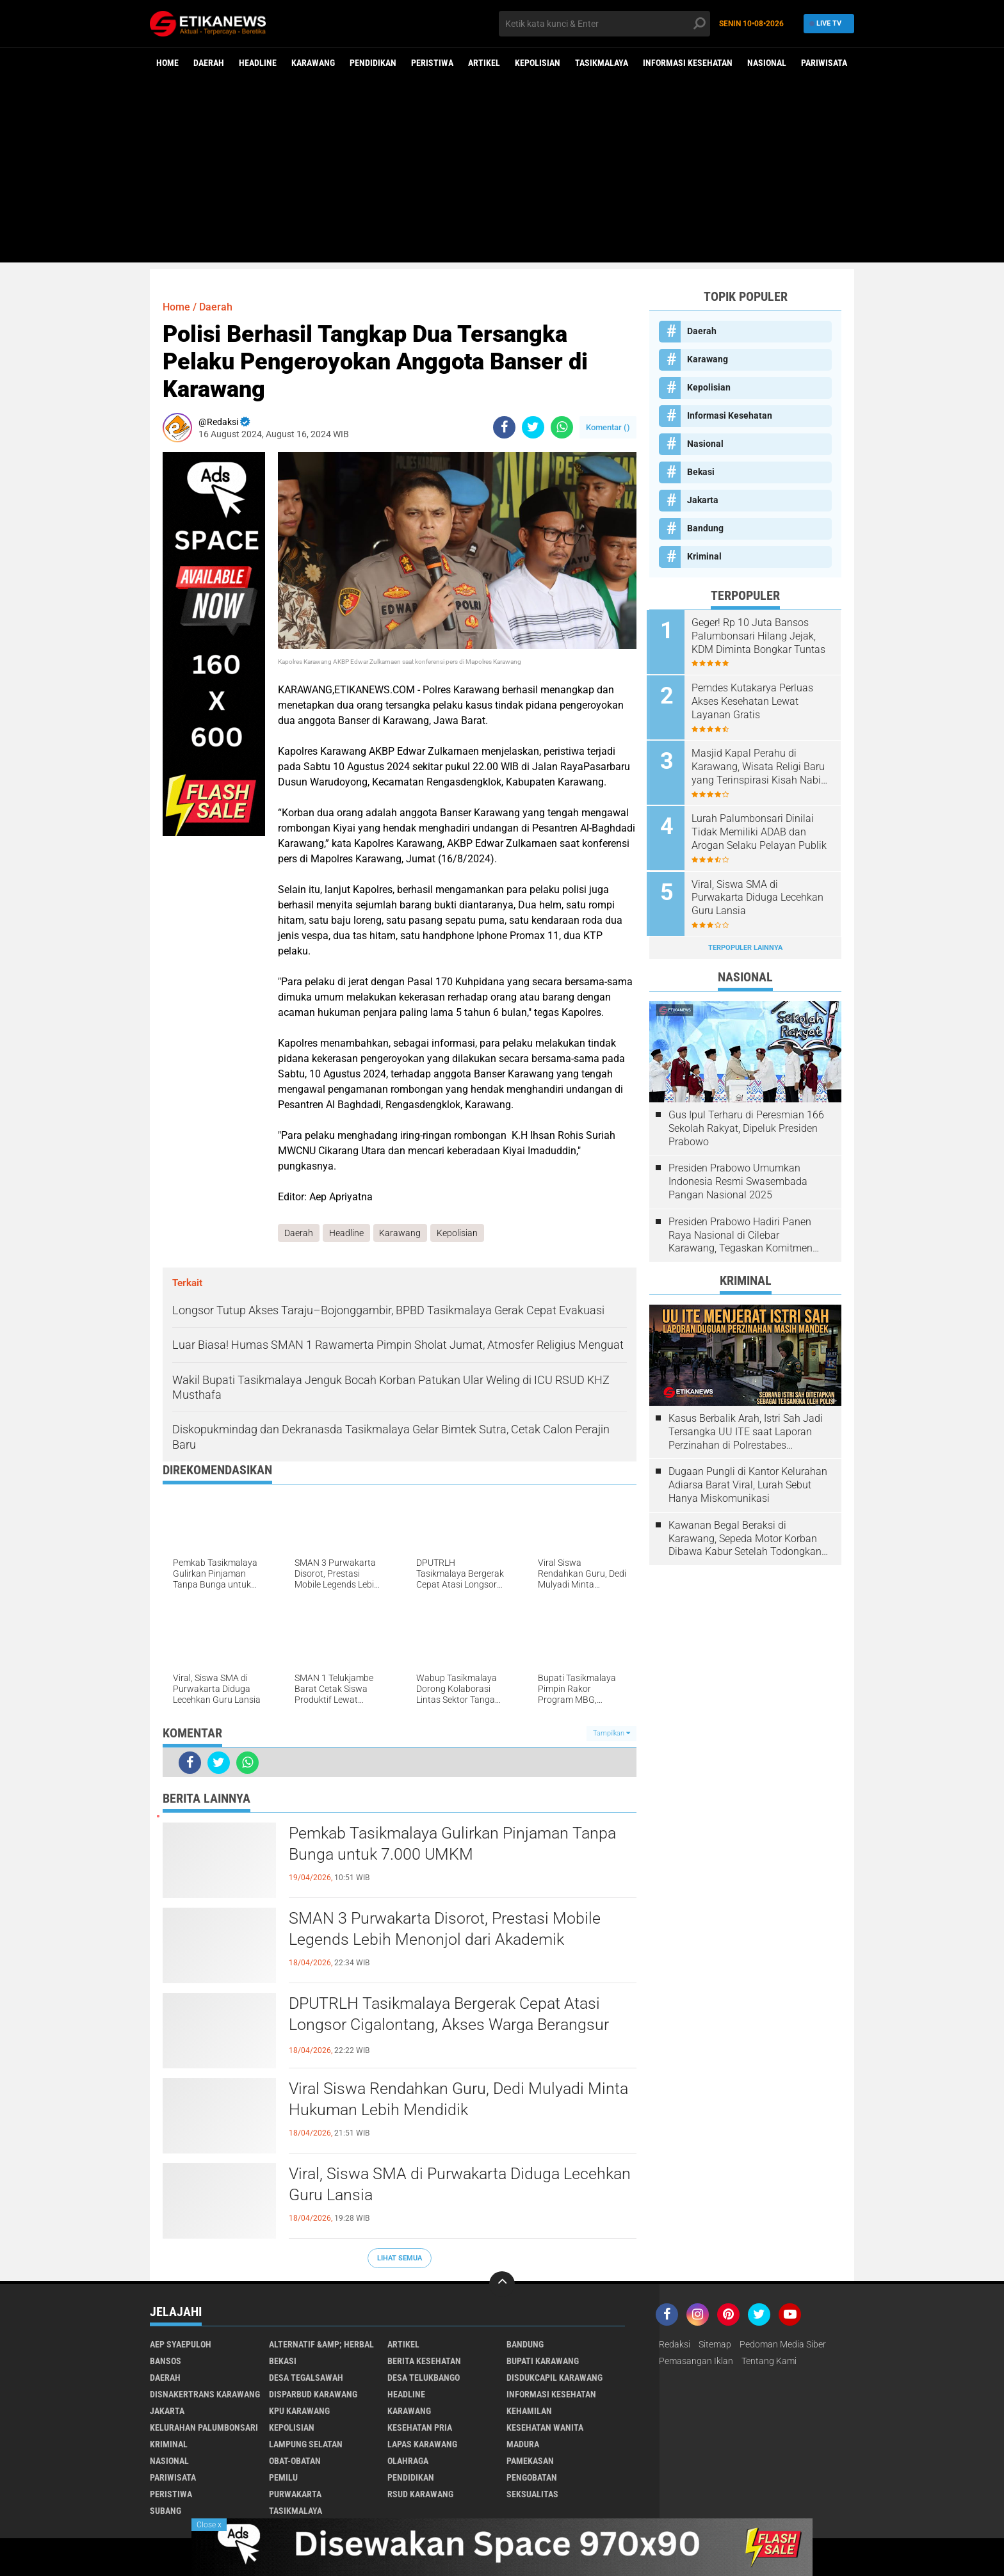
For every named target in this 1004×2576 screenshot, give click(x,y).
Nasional (766, 63)
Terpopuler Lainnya (745, 944)
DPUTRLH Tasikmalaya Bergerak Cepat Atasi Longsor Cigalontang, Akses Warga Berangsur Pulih (454, 2024)
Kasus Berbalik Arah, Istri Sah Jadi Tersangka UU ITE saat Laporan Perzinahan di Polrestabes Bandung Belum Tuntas (745, 1428)
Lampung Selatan (306, 2445)
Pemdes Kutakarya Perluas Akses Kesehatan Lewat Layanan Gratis (755, 700)
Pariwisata (824, 63)
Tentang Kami (769, 2361)
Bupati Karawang (542, 2361)
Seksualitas (532, 2495)
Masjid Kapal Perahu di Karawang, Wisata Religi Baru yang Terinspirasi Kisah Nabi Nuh (760, 765)
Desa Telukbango (423, 2378)
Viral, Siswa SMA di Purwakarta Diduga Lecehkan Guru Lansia (429, 2184)
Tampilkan (611, 1733)
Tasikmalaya (601, 63)
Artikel (484, 63)
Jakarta (702, 500)
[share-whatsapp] (562, 427)
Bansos (165, 2361)
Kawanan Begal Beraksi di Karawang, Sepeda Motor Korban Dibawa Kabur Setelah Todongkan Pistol (745, 1535)
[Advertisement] (502, 172)
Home (167, 63)
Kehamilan (529, 2411)
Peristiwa (432, 63)
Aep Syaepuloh (180, 2345)
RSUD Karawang (420, 2495)
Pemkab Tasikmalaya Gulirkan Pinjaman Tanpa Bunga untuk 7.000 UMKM (459, 1843)
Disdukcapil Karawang (554, 2378)
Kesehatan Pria (419, 2428)
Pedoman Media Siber (783, 2345)
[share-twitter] (533, 427)
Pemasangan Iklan (696, 2361)
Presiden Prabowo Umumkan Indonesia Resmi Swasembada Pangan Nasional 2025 (737, 1178)
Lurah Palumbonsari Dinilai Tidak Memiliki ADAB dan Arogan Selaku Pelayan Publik (761, 829)
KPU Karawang (299, 2411)
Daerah (208, 63)
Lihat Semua (399, 2258)
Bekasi (701, 472)
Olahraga (407, 2461)
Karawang (313, 63)
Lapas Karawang (422, 2445)
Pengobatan (531, 2478)
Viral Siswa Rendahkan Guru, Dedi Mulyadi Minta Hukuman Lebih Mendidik (440, 2099)
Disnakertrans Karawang (205, 2395)
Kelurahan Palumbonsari (204, 2428)
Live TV (826, 23)
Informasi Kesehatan (688, 63)
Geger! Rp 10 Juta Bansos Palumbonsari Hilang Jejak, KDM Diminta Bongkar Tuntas (761, 636)
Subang (165, 2511)
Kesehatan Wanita (544, 2428)
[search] (604, 23)
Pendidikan (373, 63)
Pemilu (283, 2478)
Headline (258, 63)
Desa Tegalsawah (306, 2378)
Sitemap (715, 2345)
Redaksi (674, 2345)
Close (209, 2524)
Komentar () (608, 427)
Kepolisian (537, 63)
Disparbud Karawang (313, 2395)
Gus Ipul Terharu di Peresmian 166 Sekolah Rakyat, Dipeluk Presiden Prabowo (746, 1124)
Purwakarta (295, 2495)
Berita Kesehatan (424, 2361)
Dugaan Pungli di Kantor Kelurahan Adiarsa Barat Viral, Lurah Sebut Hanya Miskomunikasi (747, 1481)
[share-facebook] (504, 427)
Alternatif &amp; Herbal (321, 2345)
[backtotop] (502, 2285)
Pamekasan (530, 2461)
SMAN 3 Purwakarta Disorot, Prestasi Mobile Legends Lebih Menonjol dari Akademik (450, 1928)
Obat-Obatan (295, 2461)
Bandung (705, 528)
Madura (522, 2445)
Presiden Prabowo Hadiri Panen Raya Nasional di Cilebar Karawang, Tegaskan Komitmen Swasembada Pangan (740, 1232)
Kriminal (704, 556)
